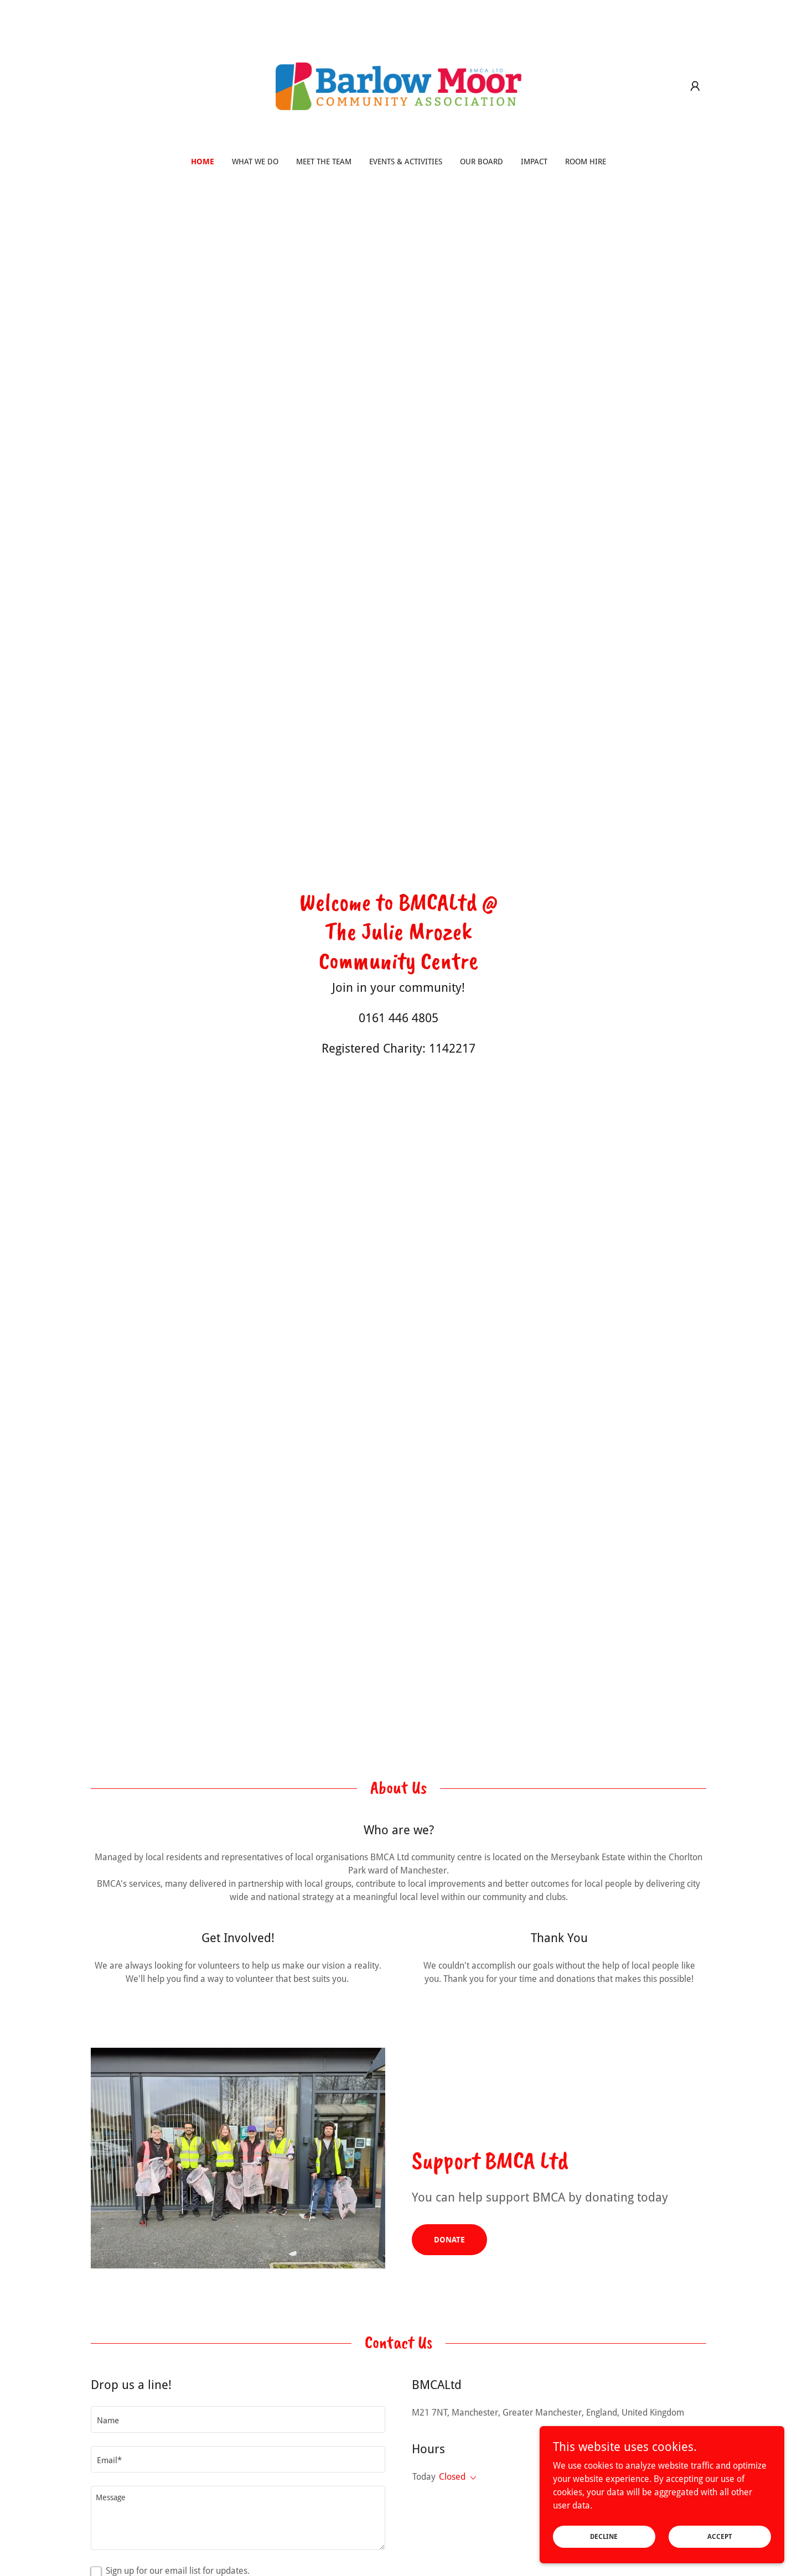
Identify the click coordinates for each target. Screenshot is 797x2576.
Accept (725, 2536)
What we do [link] (255, 161)
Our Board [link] (481, 161)
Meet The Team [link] (323, 161)
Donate (449, 2239)
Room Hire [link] (585, 161)
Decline (621, 2536)
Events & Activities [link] (405, 161)
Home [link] (202, 161)
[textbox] (238, 2419)
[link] (399, 85)
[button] (695, 86)
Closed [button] (452, 2476)
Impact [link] (534, 161)
